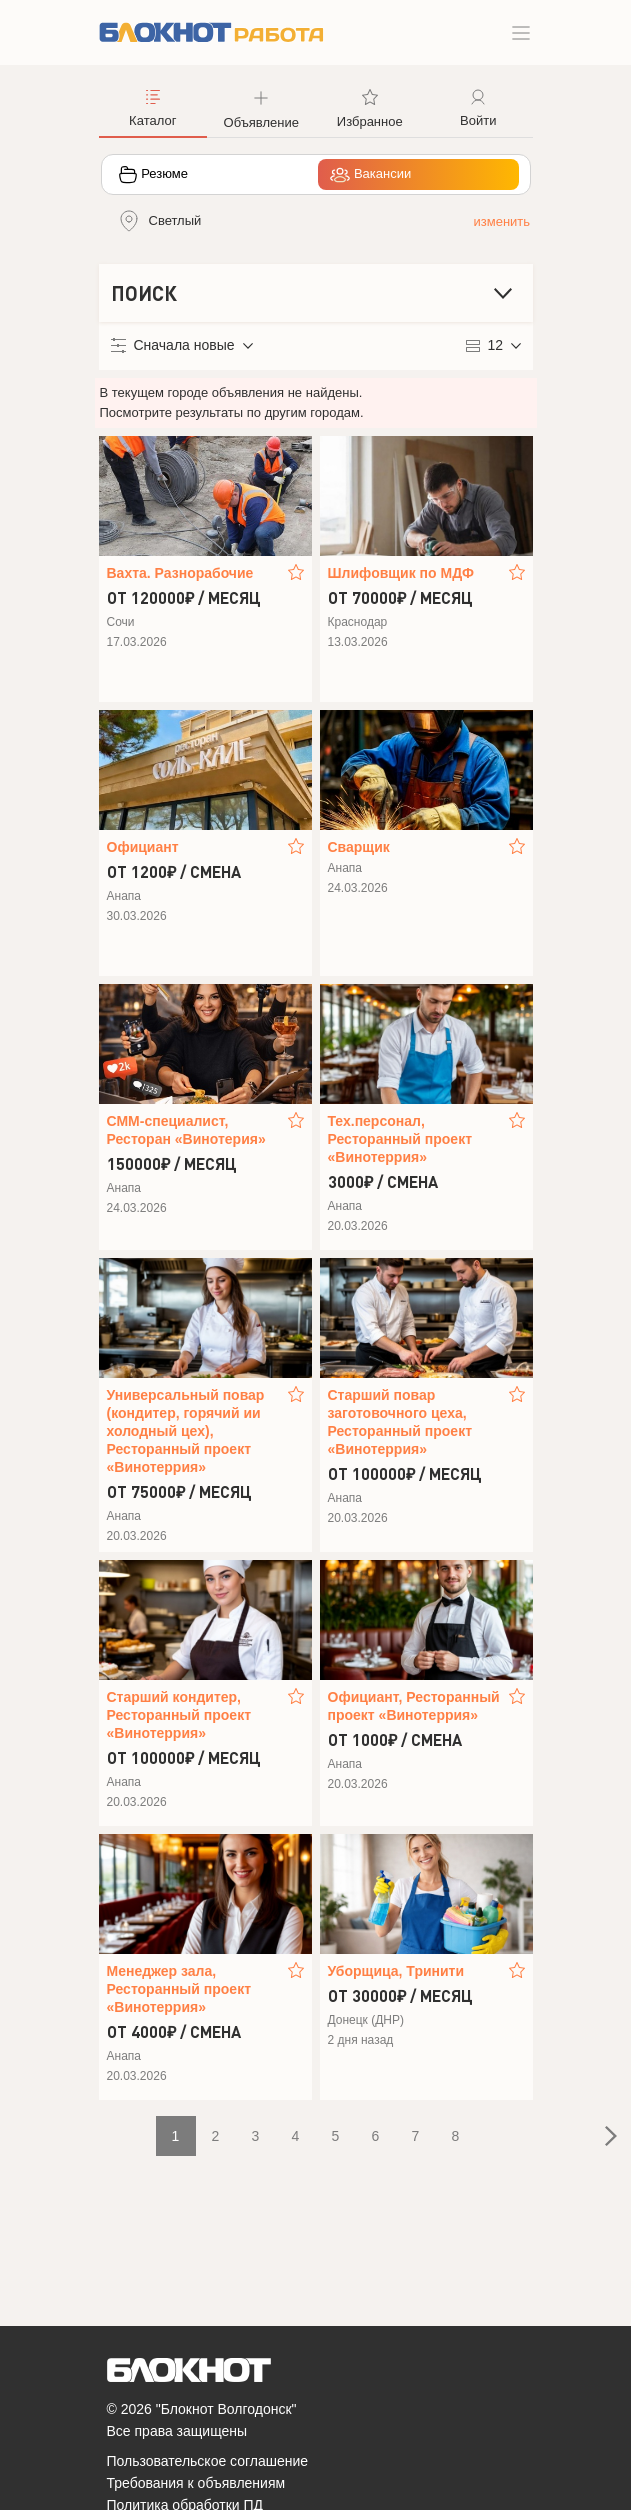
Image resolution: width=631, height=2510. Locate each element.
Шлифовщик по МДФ (401, 573)
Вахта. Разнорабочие (180, 573)
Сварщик (359, 847)
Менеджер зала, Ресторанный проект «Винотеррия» (179, 1989)
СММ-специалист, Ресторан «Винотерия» (186, 1130)
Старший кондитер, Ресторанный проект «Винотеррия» (179, 1715)
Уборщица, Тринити (396, 1971)
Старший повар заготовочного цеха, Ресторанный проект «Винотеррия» (400, 1422)
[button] (261, 107)
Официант (143, 847)
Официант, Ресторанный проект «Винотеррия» (414, 1706)
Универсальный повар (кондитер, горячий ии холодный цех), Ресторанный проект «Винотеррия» (186, 1431)
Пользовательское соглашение (208, 2461)
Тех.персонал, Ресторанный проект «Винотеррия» (400, 1139)
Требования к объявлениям (196, 2483)
